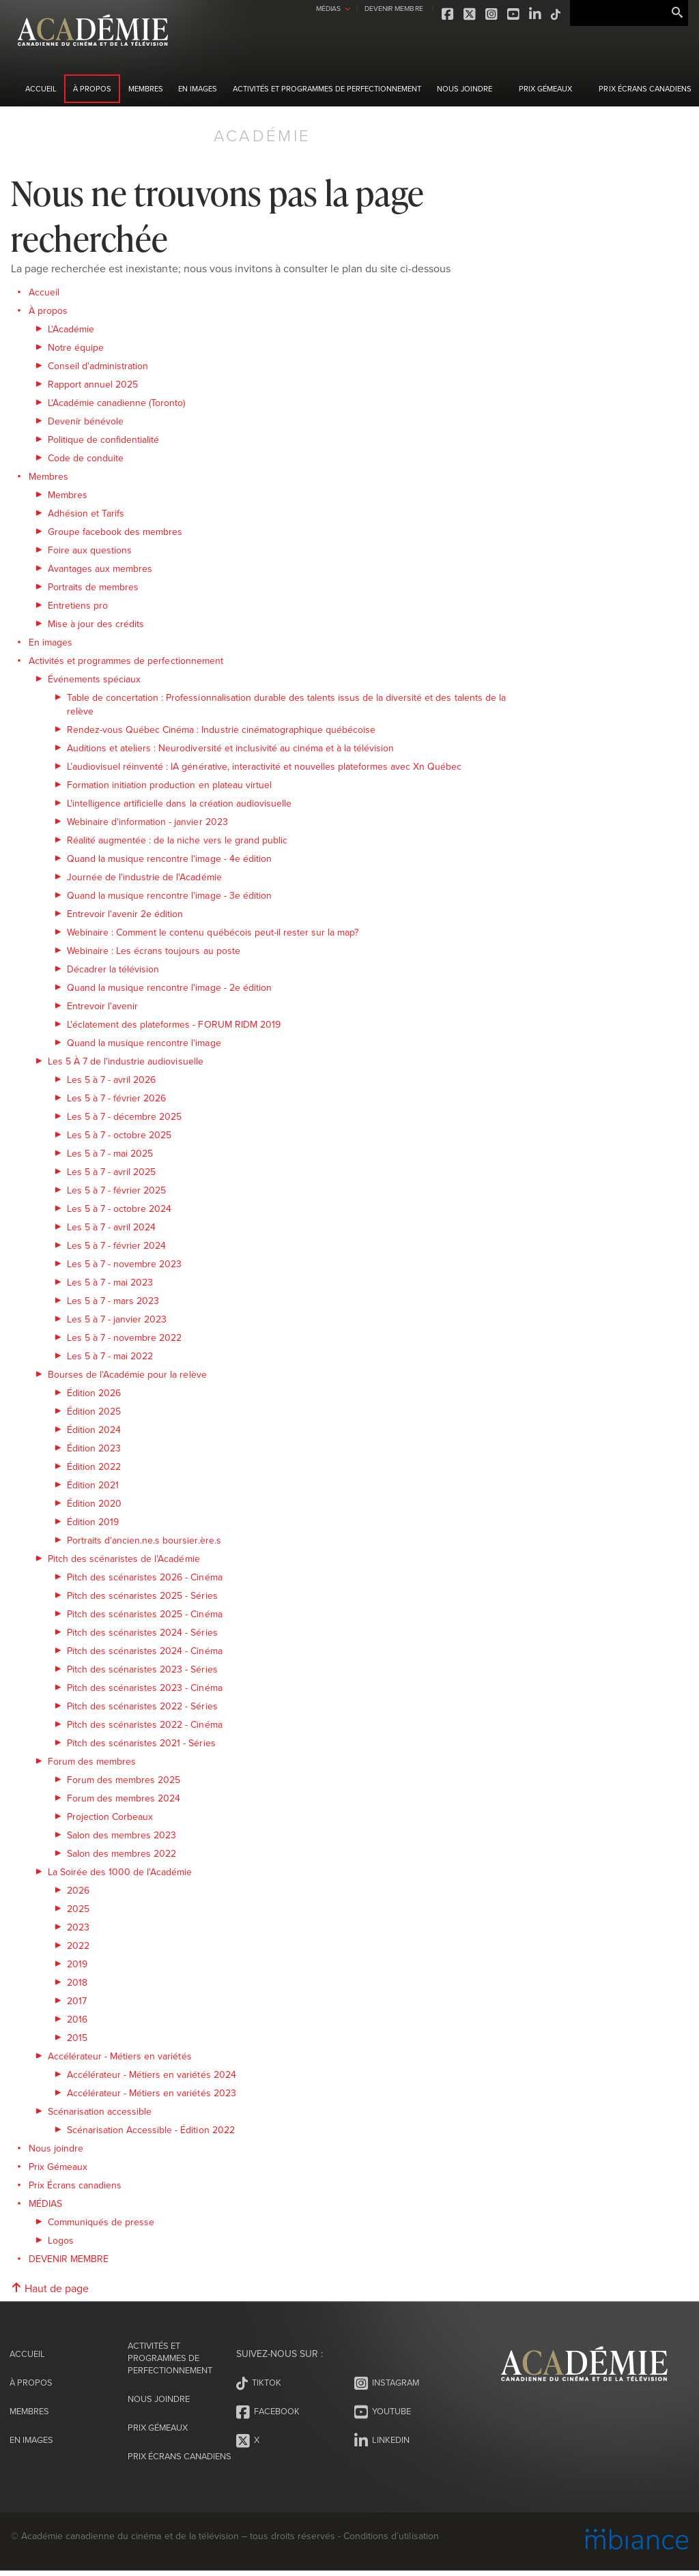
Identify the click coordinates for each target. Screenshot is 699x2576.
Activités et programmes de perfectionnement (327, 88)
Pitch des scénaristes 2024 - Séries (142, 1632)
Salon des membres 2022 (121, 1853)
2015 (77, 2037)
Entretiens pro (78, 605)
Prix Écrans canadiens (645, 88)
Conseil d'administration (98, 366)
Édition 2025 (94, 1411)
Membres (145, 88)
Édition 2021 (93, 1485)
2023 (78, 1927)
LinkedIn (504, 14)
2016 (77, 2019)
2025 (78, 1908)
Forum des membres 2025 (123, 1779)
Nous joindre (464, 88)
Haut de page (50, 2288)
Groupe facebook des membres (115, 531)
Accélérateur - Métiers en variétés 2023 (151, 2093)
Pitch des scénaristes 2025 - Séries (142, 1595)
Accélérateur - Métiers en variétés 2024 (151, 2074)
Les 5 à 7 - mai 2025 (110, 1153)
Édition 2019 (93, 1522)
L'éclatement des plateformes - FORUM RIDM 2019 (174, 1024)
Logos (61, 2240)
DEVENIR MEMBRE (361, 8)
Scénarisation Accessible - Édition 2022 (151, 2130)
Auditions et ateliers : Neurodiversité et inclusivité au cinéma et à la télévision (230, 748)
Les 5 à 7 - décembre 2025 (124, 1116)
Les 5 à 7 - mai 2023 (110, 1282)
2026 (78, 1890)
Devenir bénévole (86, 421)
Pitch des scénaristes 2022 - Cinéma (145, 1724)
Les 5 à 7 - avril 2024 (111, 1227)
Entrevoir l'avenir (102, 1006)
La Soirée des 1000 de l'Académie (120, 1872)
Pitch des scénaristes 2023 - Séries (142, 1669)
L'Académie (71, 329)
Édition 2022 (94, 1466)
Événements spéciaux (94, 679)
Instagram (460, 14)
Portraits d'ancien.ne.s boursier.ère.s (144, 1540)
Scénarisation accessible (100, 2111)
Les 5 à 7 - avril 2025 (111, 1171)
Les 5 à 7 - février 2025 (116, 1190)
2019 (77, 1964)
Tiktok (524, 14)
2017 (77, 2001)
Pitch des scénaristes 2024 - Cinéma (145, 1651)
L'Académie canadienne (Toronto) (117, 402)
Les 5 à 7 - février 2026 (116, 1098)
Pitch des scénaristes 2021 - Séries (141, 1743)
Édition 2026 (94, 1393)
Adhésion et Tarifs (86, 513)
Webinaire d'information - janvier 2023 (147, 821)
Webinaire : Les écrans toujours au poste (153, 950)
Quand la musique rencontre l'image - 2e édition (169, 987)
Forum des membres (92, 1761)
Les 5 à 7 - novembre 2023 (124, 1264)
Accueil (41, 88)
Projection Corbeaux (110, 1816)
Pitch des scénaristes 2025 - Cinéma (145, 1614)
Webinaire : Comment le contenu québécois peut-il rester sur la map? (212, 932)
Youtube (482, 14)
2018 (77, 1982)
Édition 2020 (94, 1503)
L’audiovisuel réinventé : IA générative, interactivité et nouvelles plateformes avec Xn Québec (264, 766)
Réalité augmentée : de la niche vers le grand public (177, 840)
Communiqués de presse (101, 2222)
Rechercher (677, 13)
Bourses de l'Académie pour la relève (127, 1374)
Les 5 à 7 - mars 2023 (113, 1300)
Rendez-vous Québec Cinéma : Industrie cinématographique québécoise (221, 729)
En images (197, 88)
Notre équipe (76, 347)
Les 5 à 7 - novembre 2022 (124, 1337)
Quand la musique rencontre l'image (144, 1043)
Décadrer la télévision (113, 969)
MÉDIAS (296, 8)
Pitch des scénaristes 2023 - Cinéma (145, 1687)
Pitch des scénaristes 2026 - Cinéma (145, 1577)
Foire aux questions (90, 550)
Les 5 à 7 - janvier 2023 (117, 1319)
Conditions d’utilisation (390, 2541)
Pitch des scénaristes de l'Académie (124, 1558)
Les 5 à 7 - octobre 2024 (119, 1208)
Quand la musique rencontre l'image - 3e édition (169, 895)
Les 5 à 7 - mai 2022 (110, 1356)
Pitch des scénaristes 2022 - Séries (142, 1706)
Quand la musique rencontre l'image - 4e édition (169, 858)
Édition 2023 (94, 1448)
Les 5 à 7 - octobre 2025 (119, 1135)
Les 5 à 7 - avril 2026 (111, 1079)
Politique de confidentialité (103, 439)
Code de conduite (86, 458)
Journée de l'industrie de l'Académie (144, 877)
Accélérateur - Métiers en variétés (120, 2056)
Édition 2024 (94, 1429)
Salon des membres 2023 (121, 1835)
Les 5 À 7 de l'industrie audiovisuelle (125, 1061)
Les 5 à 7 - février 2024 (116, 1245)
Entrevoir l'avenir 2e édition (125, 914)
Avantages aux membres (100, 568)
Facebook (416, 14)
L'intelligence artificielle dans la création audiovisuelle (179, 803)
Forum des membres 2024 (123, 1798)
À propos (92, 88)
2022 (78, 1945)
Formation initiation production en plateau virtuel (169, 785)
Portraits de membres (93, 587)
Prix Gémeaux (545, 88)
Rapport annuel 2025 (93, 384)
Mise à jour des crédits (96, 624)
